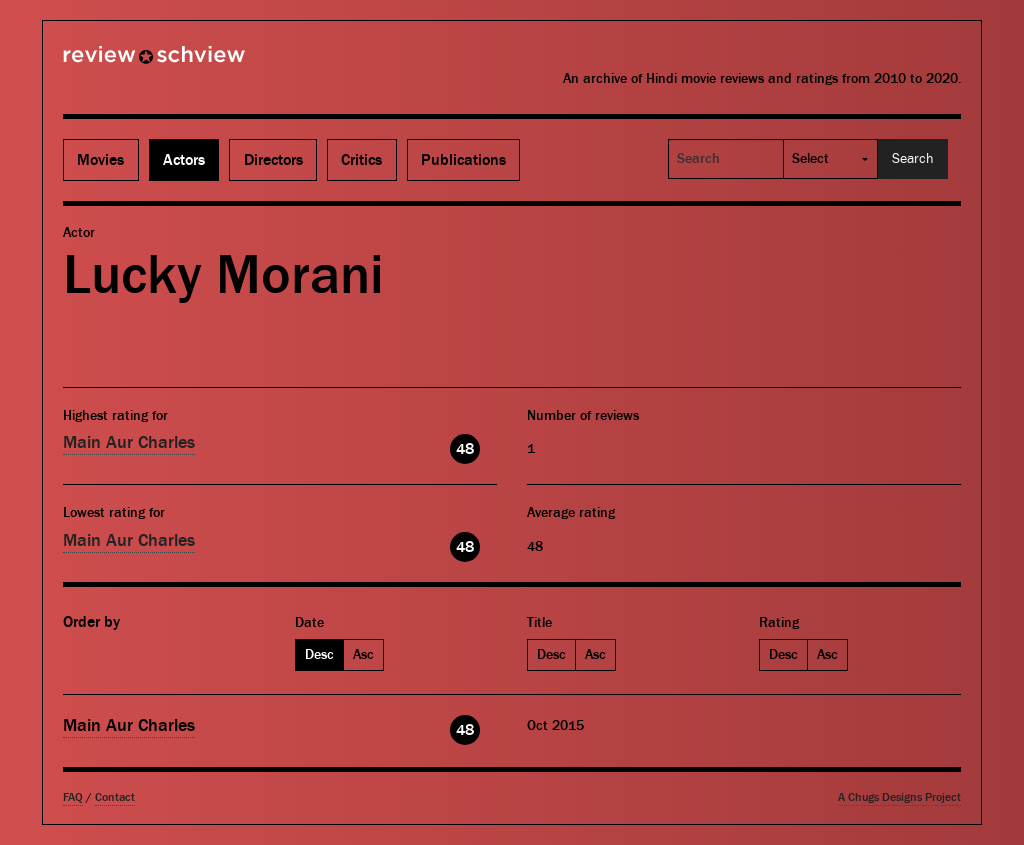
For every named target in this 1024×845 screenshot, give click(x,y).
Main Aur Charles (129, 442)
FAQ (73, 797)
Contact (115, 797)
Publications (463, 160)
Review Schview (120, 63)
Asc (363, 655)
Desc (319, 655)
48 (465, 449)
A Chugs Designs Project (899, 797)
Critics (361, 160)
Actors (184, 160)
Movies (100, 160)
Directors (273, 160)
